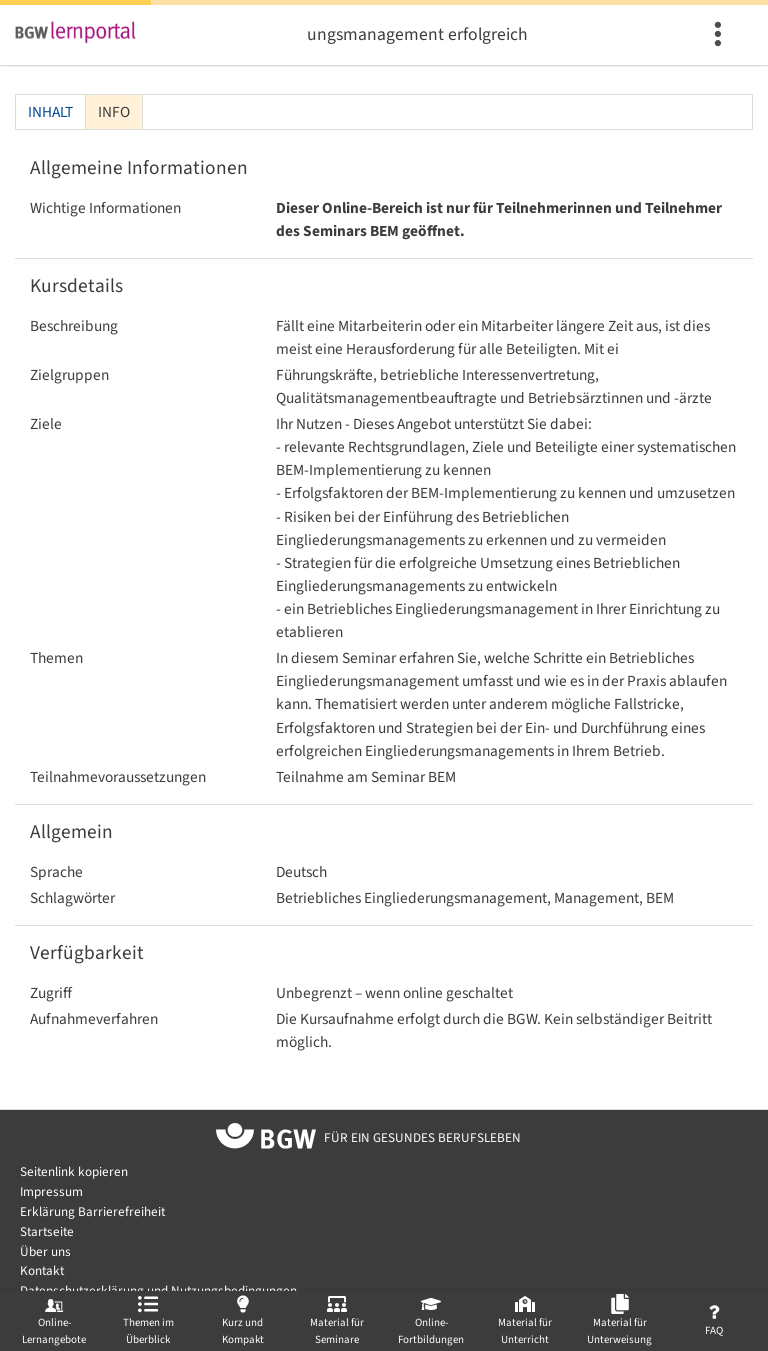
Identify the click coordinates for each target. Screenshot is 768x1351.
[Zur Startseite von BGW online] (266, 1139)
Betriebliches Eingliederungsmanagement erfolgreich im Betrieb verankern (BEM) (417, 34)
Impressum (51, 1191)
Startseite (47, 1231)
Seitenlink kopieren (74, 1171)
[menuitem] (720, 35)
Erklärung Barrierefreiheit (92, 1211)
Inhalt (50, 112)
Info (114, 112)
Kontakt (42, 1270)
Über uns (45, 1251)
